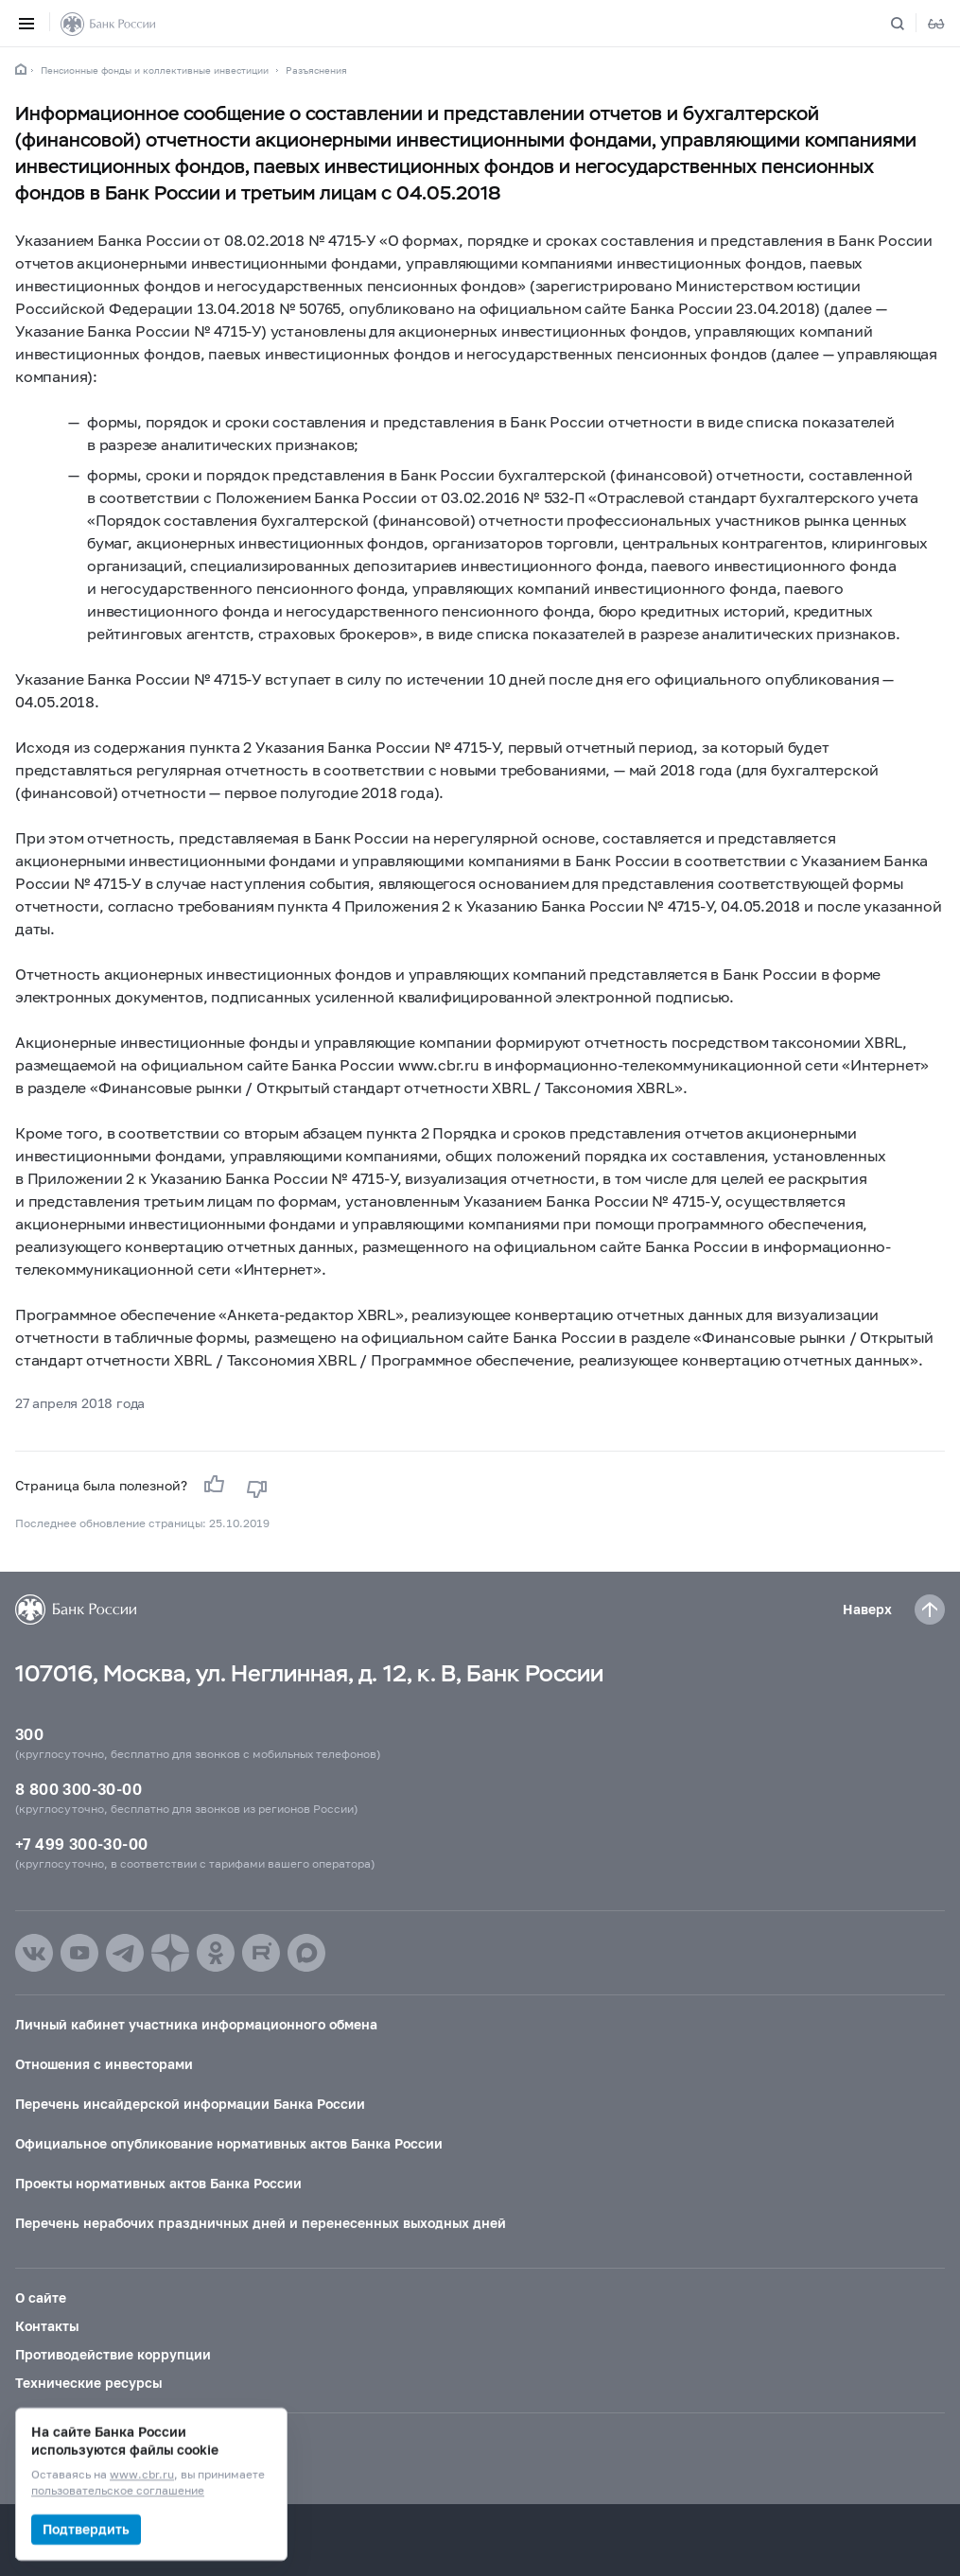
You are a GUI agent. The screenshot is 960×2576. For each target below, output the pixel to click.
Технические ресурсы (88, 2383)
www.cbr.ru (142, 2475)
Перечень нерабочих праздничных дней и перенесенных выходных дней (260, 2223)
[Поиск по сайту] (909, 23)
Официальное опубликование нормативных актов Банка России (229, 2143)
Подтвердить (86, 2529)
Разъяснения (316, 70)
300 (29, 1734)
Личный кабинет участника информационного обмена (196, 2024)
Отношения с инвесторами (104, 2064)
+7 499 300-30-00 (81, 1844)
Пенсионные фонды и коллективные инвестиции (155, 70)
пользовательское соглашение (117, 2491)
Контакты (47, 2326)
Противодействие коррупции (113, 2354)
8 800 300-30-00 (78, 1789)
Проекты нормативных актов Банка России (158, 2183)
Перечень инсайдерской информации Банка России (190, 2104)
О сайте (40, 2297)
